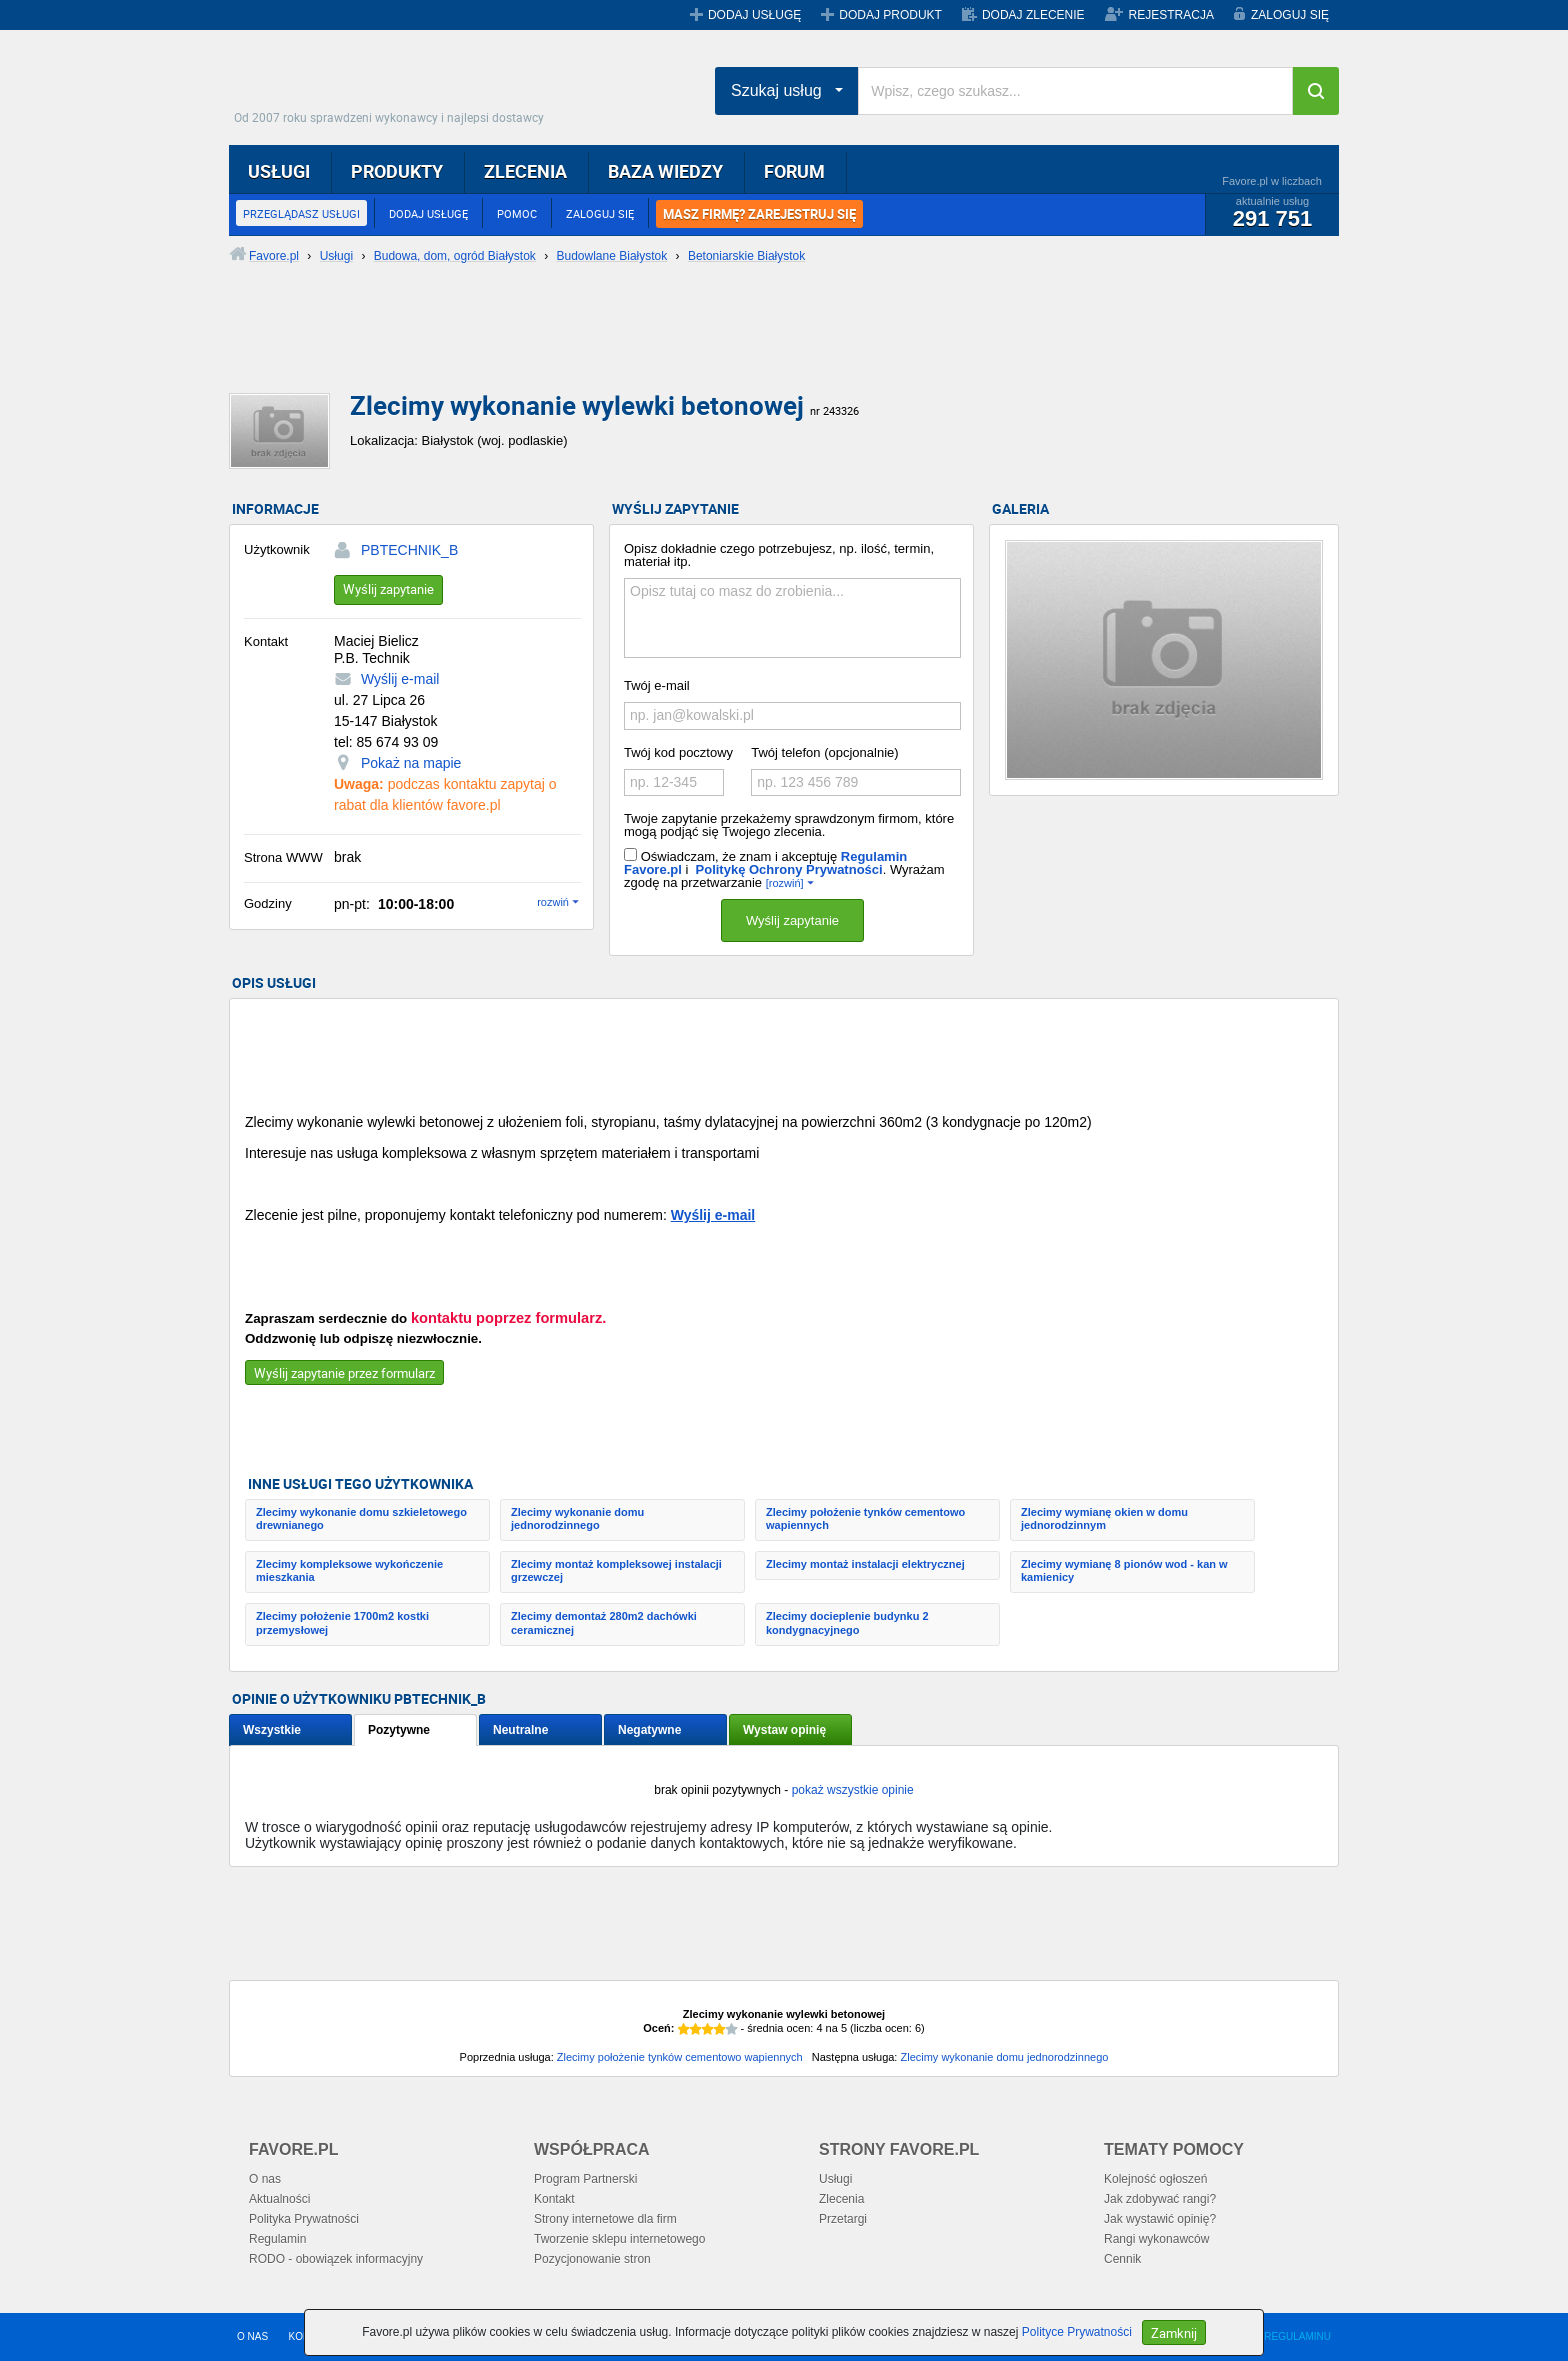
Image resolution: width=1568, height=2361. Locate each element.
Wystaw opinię (784, 1730)
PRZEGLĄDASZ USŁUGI (301, 213)
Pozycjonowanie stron (592, 2259)
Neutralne (520, 1730)
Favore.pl (394, 85)
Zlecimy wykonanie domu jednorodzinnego (577, 1518)
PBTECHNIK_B (409, 550)
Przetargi (843, 2219)
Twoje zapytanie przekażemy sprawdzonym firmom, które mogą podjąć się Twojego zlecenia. (789, 825)
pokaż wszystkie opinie (853, 1790)
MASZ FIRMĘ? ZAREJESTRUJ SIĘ (759, 214)
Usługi (835, 2179)
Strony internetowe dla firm (605, 2219)
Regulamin (277, 2239)
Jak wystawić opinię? (1160, 2219)
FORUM (794, 171)
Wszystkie (272, 1730)
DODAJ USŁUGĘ (754, 15)
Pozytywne (399, 1730)
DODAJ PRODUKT (890, 15)
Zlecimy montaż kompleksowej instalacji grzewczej (616, 1570)
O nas (265, 2179)
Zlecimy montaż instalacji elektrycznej (865, 1564)
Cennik (1122, 2259)
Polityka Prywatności (304, 2219)
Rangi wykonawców (1156, 2239)
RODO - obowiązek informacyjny (336, 2259)
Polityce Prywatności (1077, 2332)
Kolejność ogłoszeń (1155, 2179)
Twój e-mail (657, 685)
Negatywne (649, 1730)
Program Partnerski (585, 2179)
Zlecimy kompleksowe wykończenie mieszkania (349, 1570)
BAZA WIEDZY (665, 171)
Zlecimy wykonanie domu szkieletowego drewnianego (361, 1518)
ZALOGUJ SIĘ (1290, 15)
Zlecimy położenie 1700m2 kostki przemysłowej (342, 1622)
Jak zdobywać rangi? (1160, 2199)
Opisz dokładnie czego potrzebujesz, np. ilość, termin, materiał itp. (779, 555)
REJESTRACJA (1171, 15)
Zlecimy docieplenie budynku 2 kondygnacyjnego (847, 1622)
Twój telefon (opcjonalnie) (824, 752)
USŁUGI (279, 171)
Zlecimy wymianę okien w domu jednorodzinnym (1104, 1518)
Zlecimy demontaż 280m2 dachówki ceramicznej (604, 1622)
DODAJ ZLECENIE (1033, 15)
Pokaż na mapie (411, 763)
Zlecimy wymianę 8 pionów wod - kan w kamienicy (1124, 1570)
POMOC (517, 213)
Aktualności (279, 2199)
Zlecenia (841, 2199)
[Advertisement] (714, 345)
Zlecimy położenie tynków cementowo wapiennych (865, 1518)
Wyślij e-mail (400, 679)
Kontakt (554, 2199)
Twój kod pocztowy (678, 752)
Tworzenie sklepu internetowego (619, 2239)
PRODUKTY (397, 171)
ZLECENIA (525, 171)
